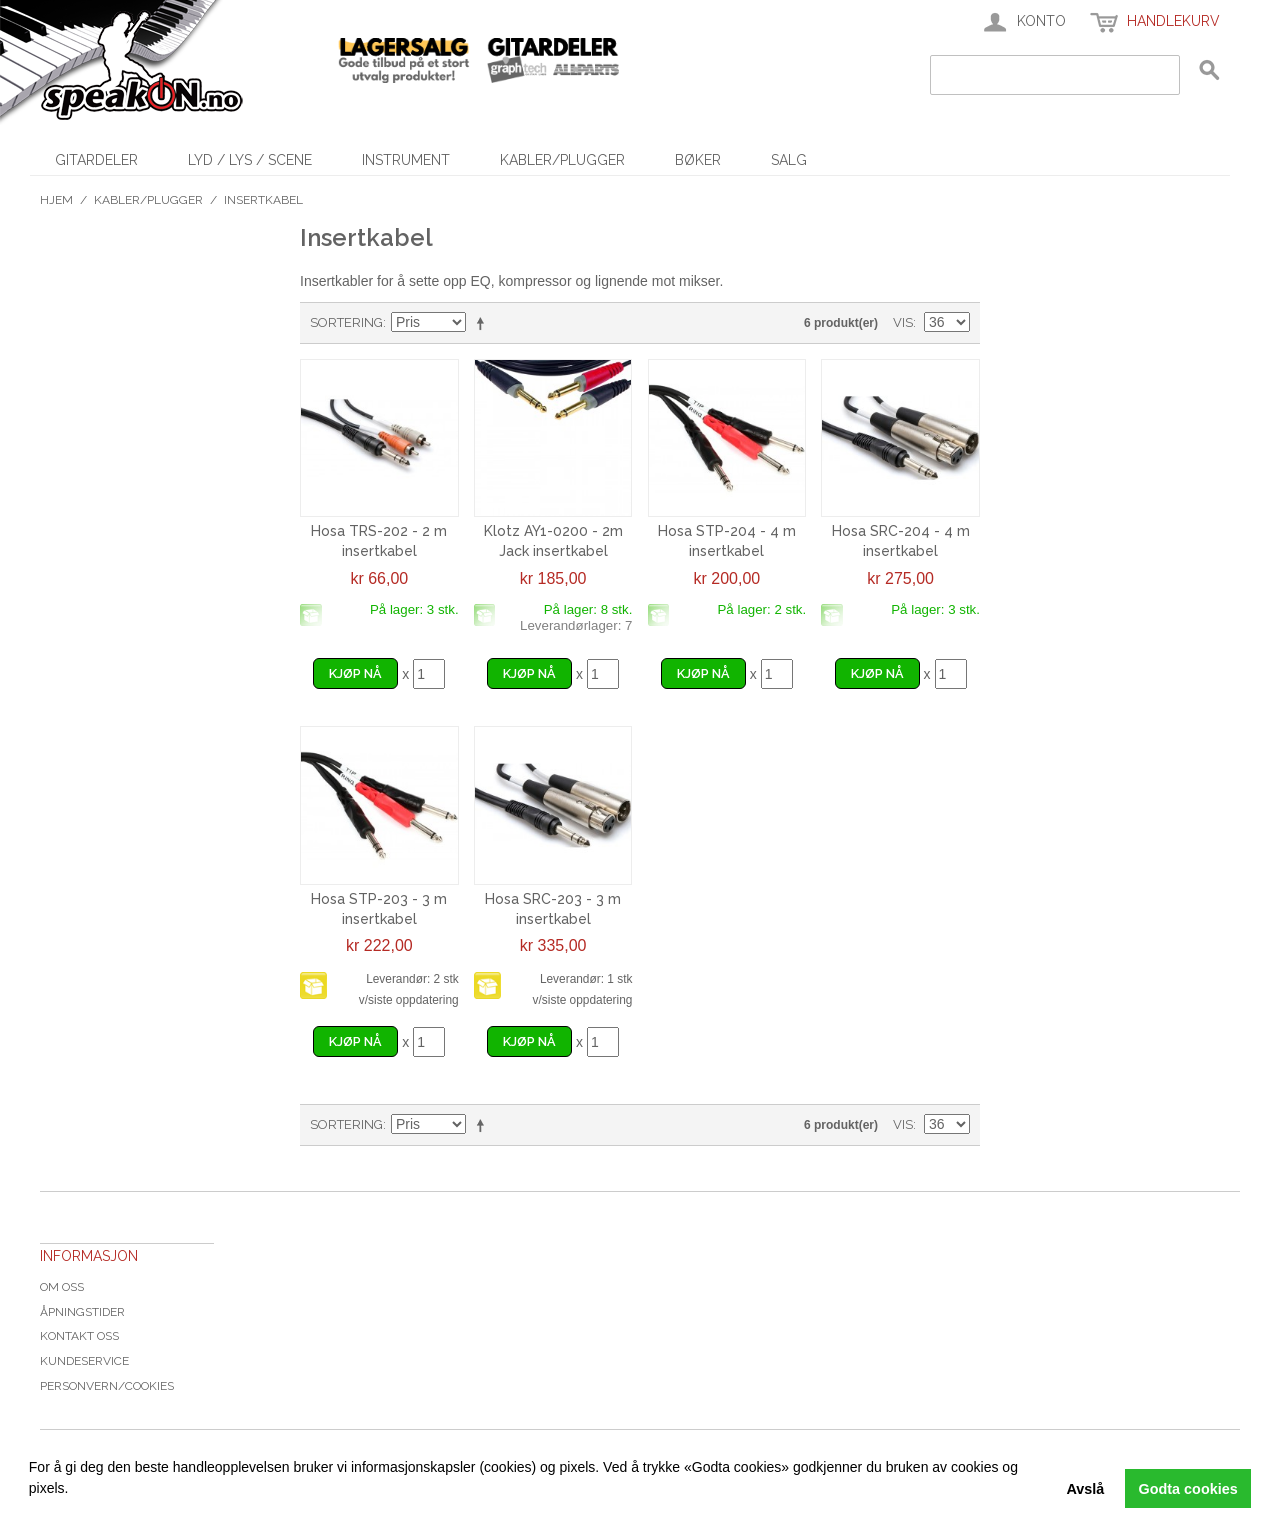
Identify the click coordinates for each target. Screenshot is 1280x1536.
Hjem (56, 200)
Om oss (62, 1287)
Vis (903, 322)
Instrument (406, 160)
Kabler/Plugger (562, 160)
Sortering (346, 322)
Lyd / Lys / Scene (250, 160)
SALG (789, 160)
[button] (32, 1511)
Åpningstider (82, 1312)
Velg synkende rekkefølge (484, 323)
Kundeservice (84, 1361)
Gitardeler (96, 160)
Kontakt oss (79, 1336)
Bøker (698, 160)
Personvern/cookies (107, 1386)
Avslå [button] (1085, 1489)
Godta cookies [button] (1188, 1489)
